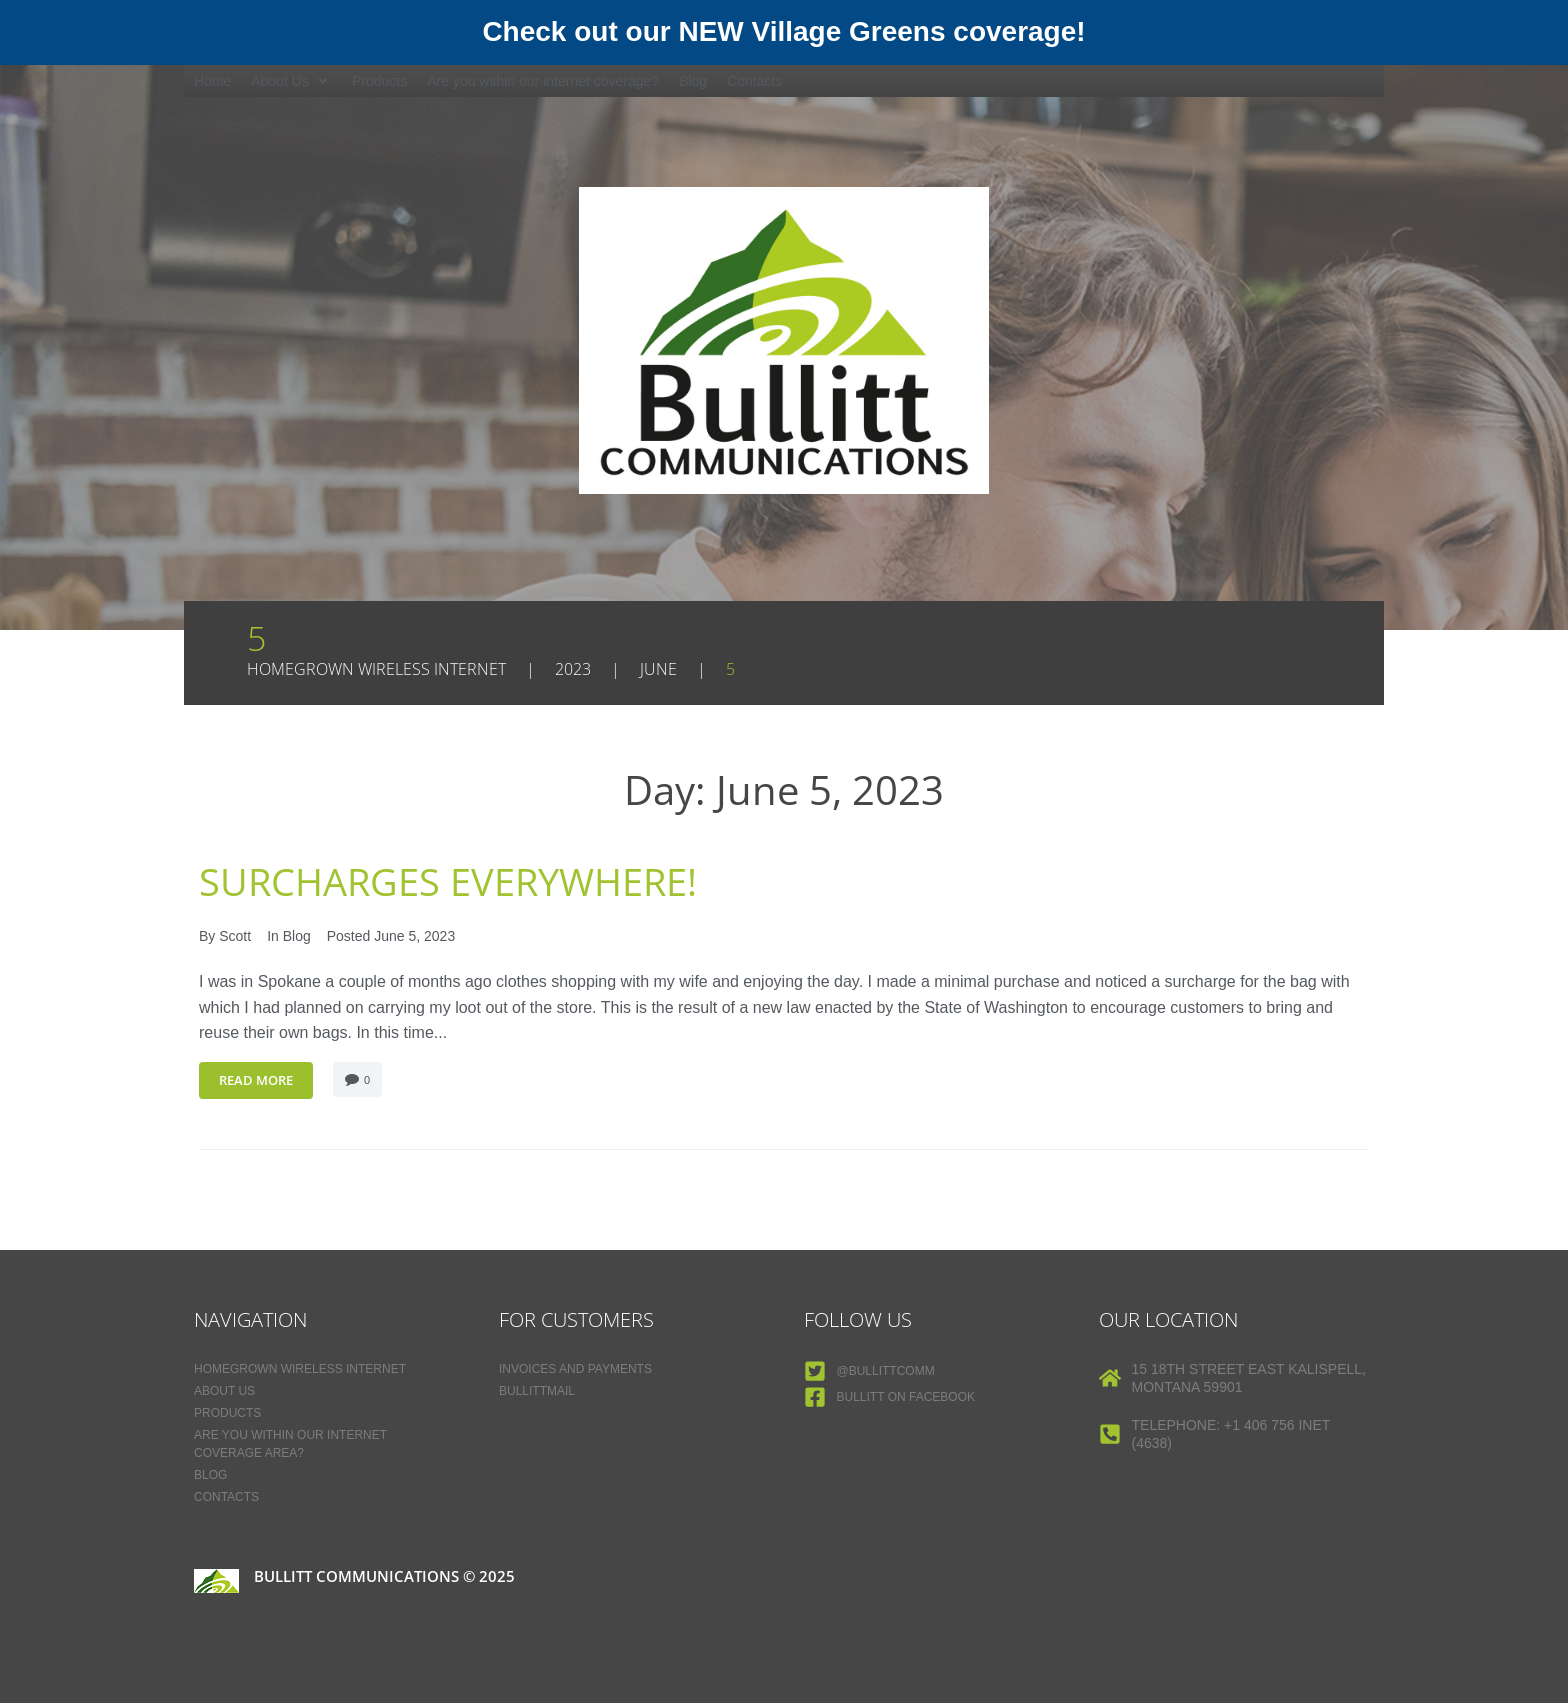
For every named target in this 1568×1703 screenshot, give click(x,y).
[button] (291, 81)
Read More (256, 1080)
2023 (573, 669)
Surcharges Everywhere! (462, 880)
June (658, 669)
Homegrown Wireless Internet (376, 669)
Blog (297, 936)
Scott (235, 936)
